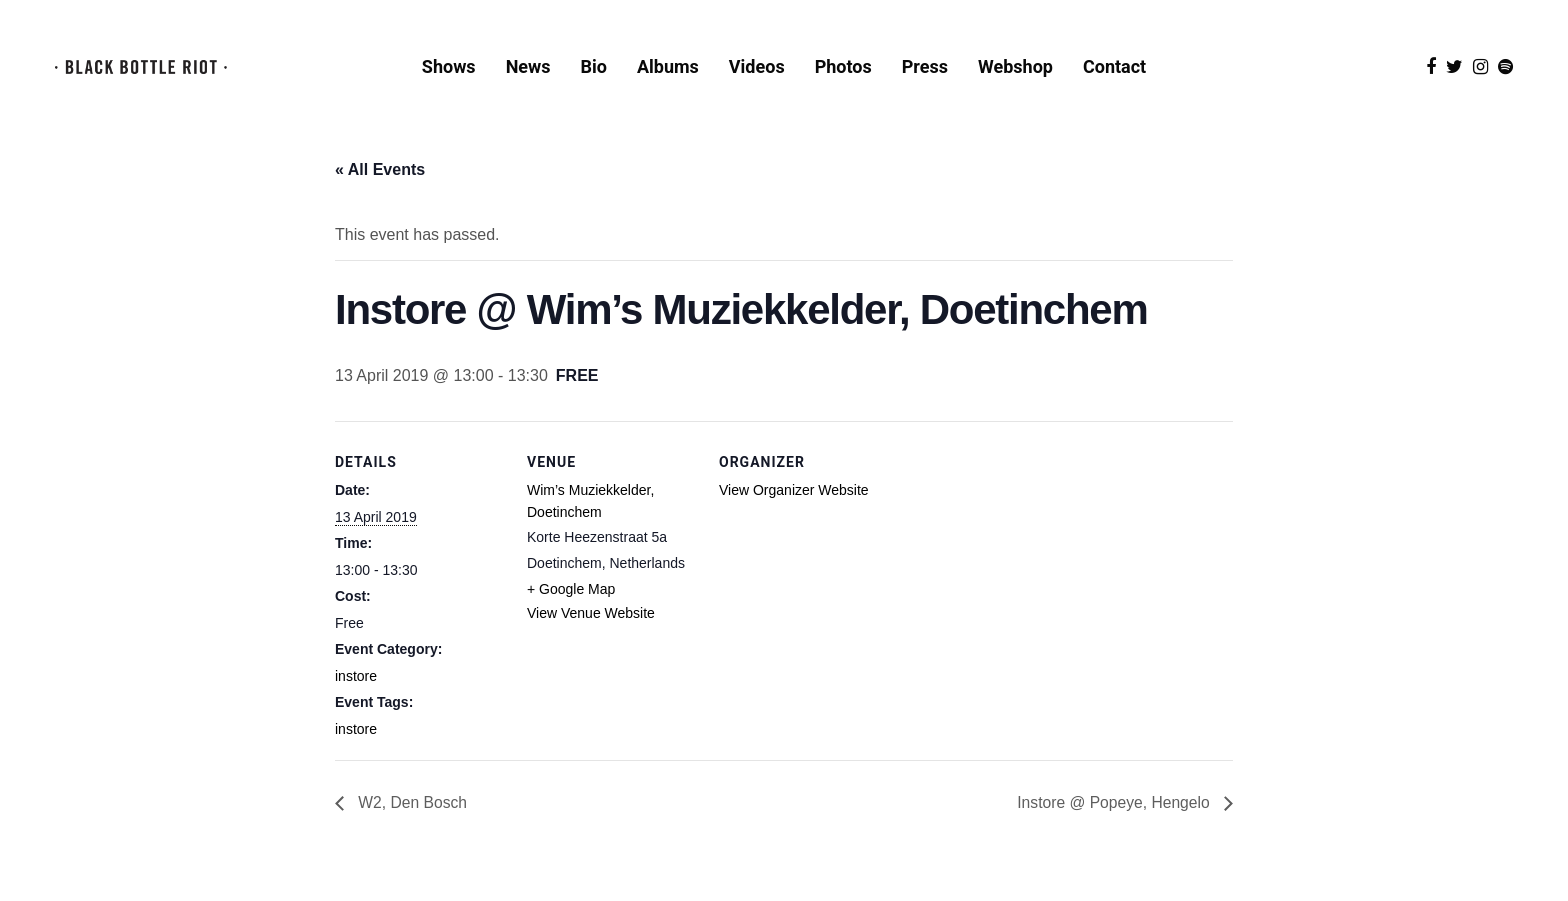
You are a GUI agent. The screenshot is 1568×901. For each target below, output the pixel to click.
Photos (843, 68)
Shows (449, 68)
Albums (668, 68)
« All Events (380, 190)
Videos (757, 68)
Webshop (1015, 68)
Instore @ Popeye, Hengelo (1113, 824)
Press (925, 68)
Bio (594, 68)
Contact (1114, 68)
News (528, 68)
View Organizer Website (794, 511)
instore (356, 697)
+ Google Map (571, 610)
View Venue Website (591, 634)
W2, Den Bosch (412, 824)
